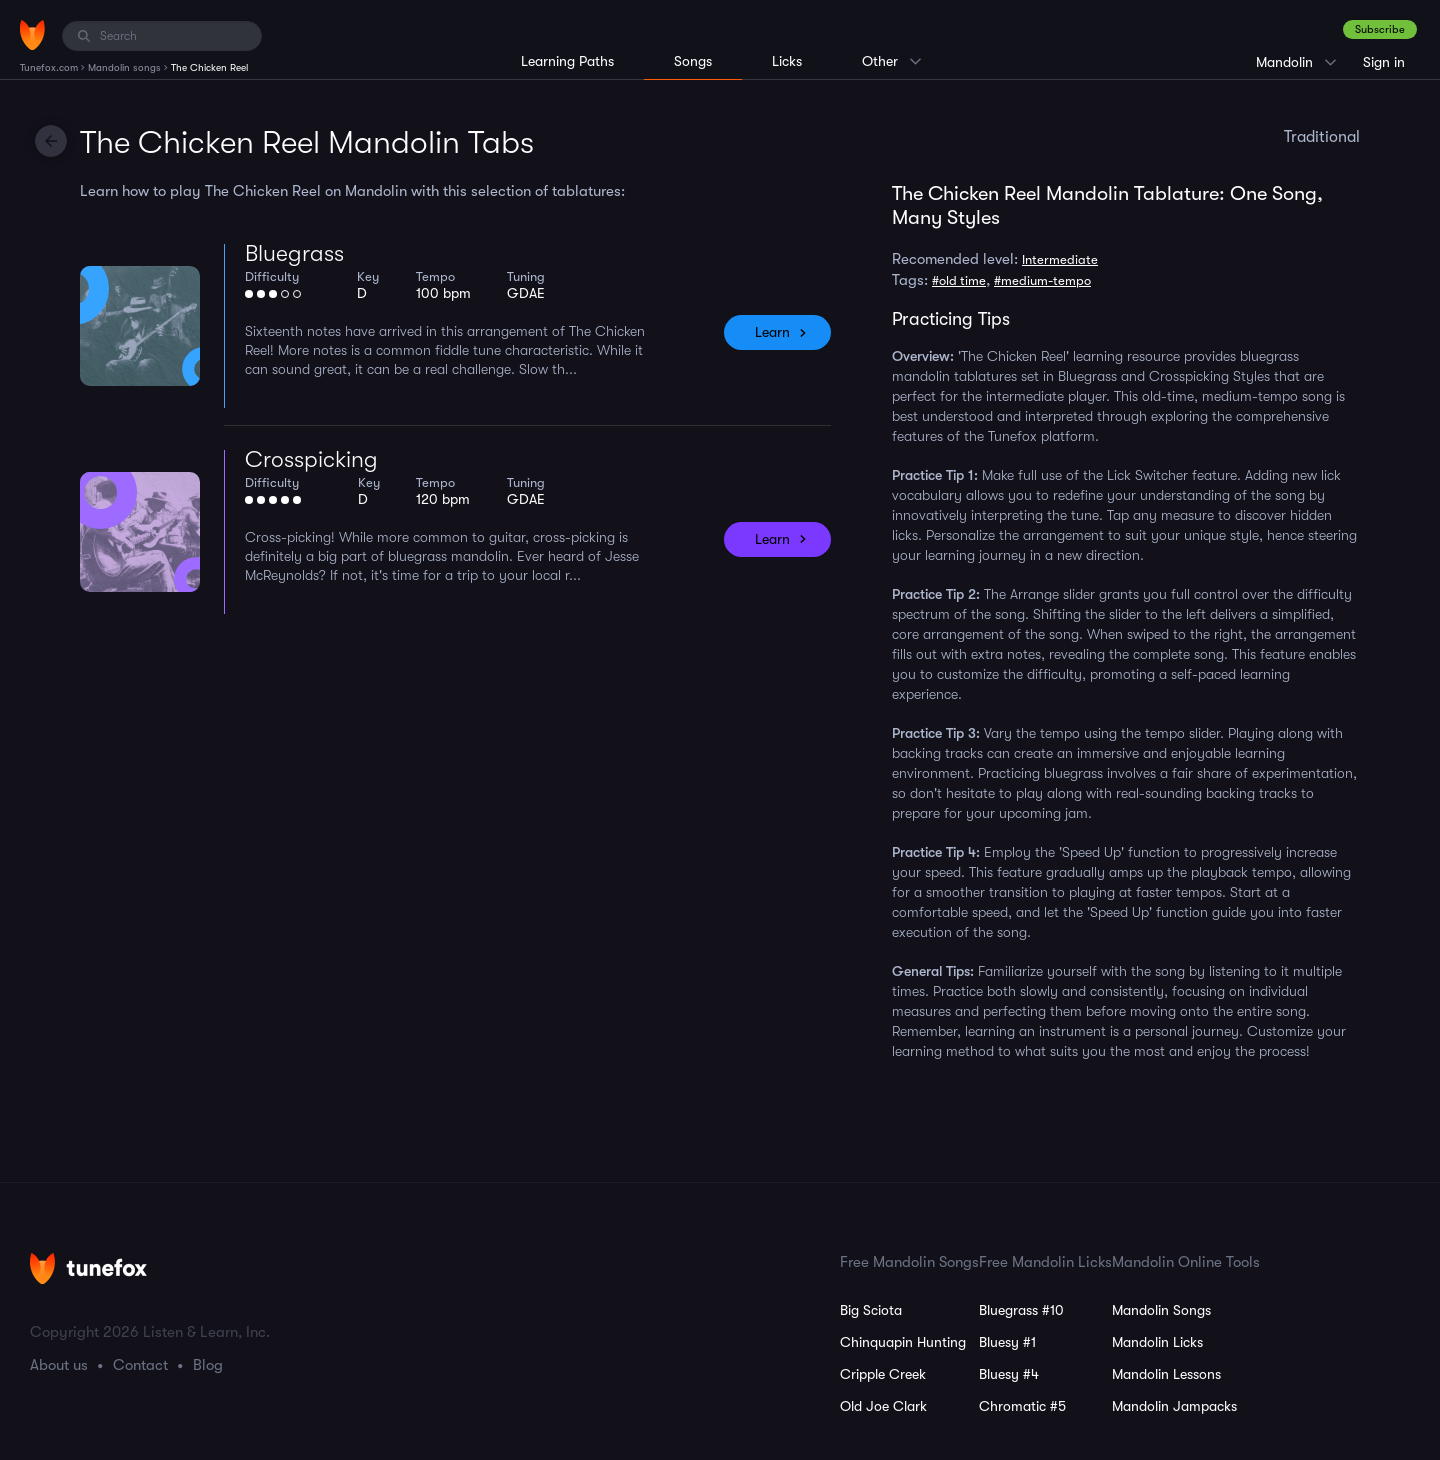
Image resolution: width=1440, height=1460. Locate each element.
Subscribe (1380, 29)
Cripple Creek (883, 1374)
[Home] (32, 35)
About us (59, 1365)
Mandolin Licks (1157, 1342)
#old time (959, 280)
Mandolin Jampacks (1174, 1406)
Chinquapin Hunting (903, 1342)
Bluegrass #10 (1021, 1310)
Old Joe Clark (883, 1406)
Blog (208, 1365)
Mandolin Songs (1161, 1310)
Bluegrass (294, 253)
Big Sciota (871, 1310)
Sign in (1384, 62)
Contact (140, 1365)
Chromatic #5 (1022, 1406)
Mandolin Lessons (1166, 1374)
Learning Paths (567, 61)
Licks (787, 61)
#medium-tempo (1042, 280)
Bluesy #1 (1007, 1342)
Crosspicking (311, 459)
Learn (772, 332)
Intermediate (1060, 259)
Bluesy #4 (1009, 1374)
